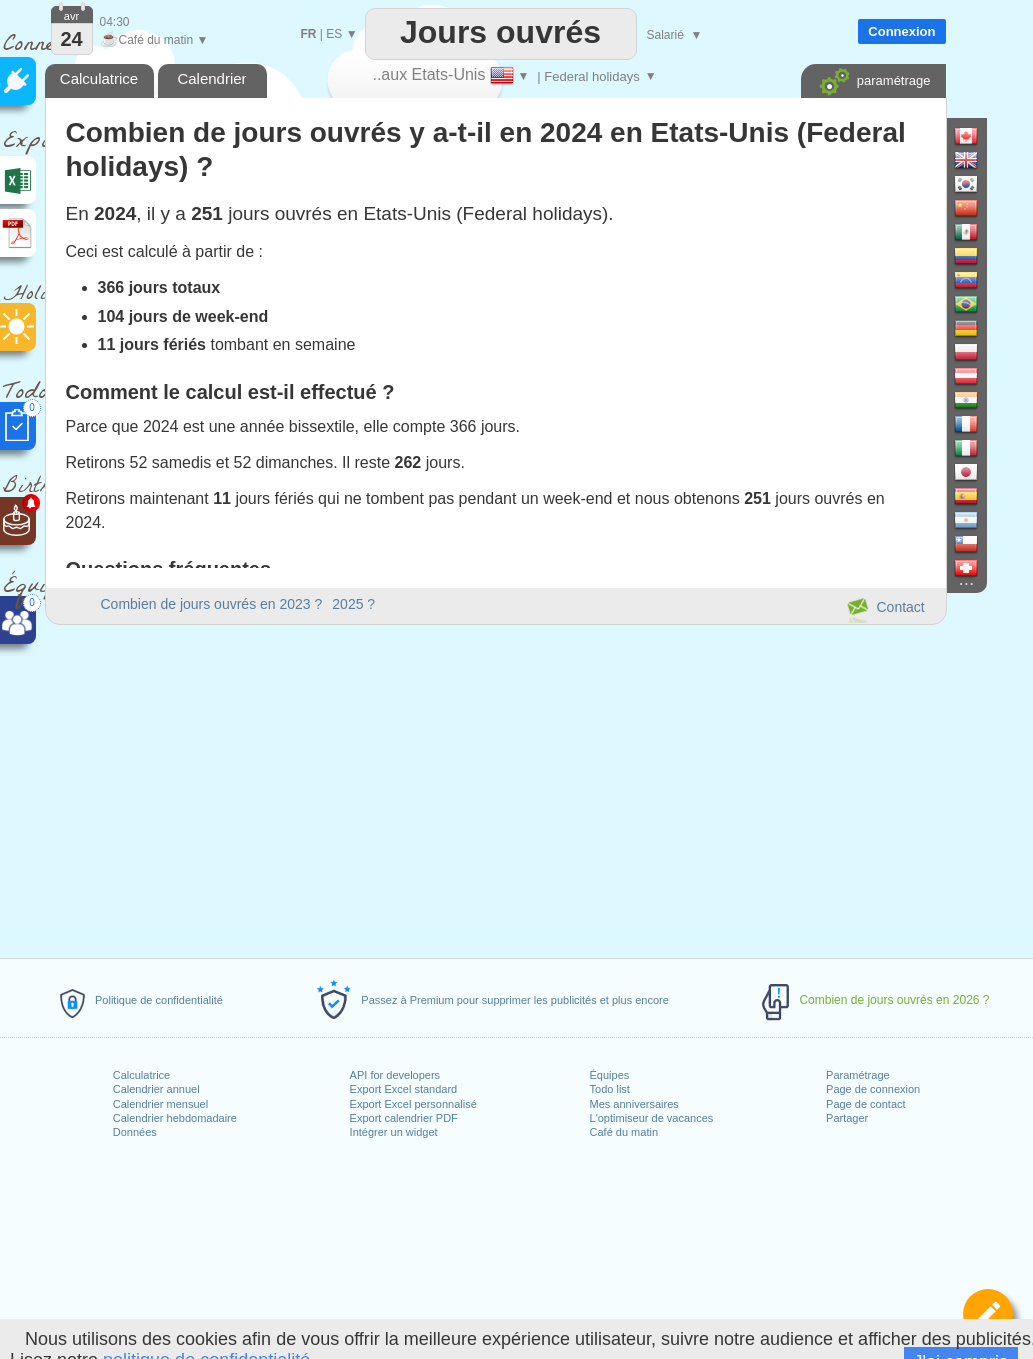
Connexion (901, 31)
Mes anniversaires (634, 1104)
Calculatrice (141, 1075)
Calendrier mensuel (160, 1104)
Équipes (610, 1075)
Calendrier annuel (156, 1089)
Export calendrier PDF (404, 1118)
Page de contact (866, 1104)
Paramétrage (858, 1075)
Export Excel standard (404, 1089)
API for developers (395, 1075)
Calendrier (211, 78)
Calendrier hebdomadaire (175, 1118)
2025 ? (353, 604)
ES (334, 34)
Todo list (610, 1089)
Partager (847, 1118)
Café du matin (624, 1132)
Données (135, 1132)
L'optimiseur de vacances (652, 1118)
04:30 (115, 22)
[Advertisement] (495, 788)
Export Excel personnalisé (413, 1104)
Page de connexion (873, 1089)
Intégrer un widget (394, 1132)
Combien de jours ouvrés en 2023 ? (212, 604)
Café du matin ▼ (154, 40)
